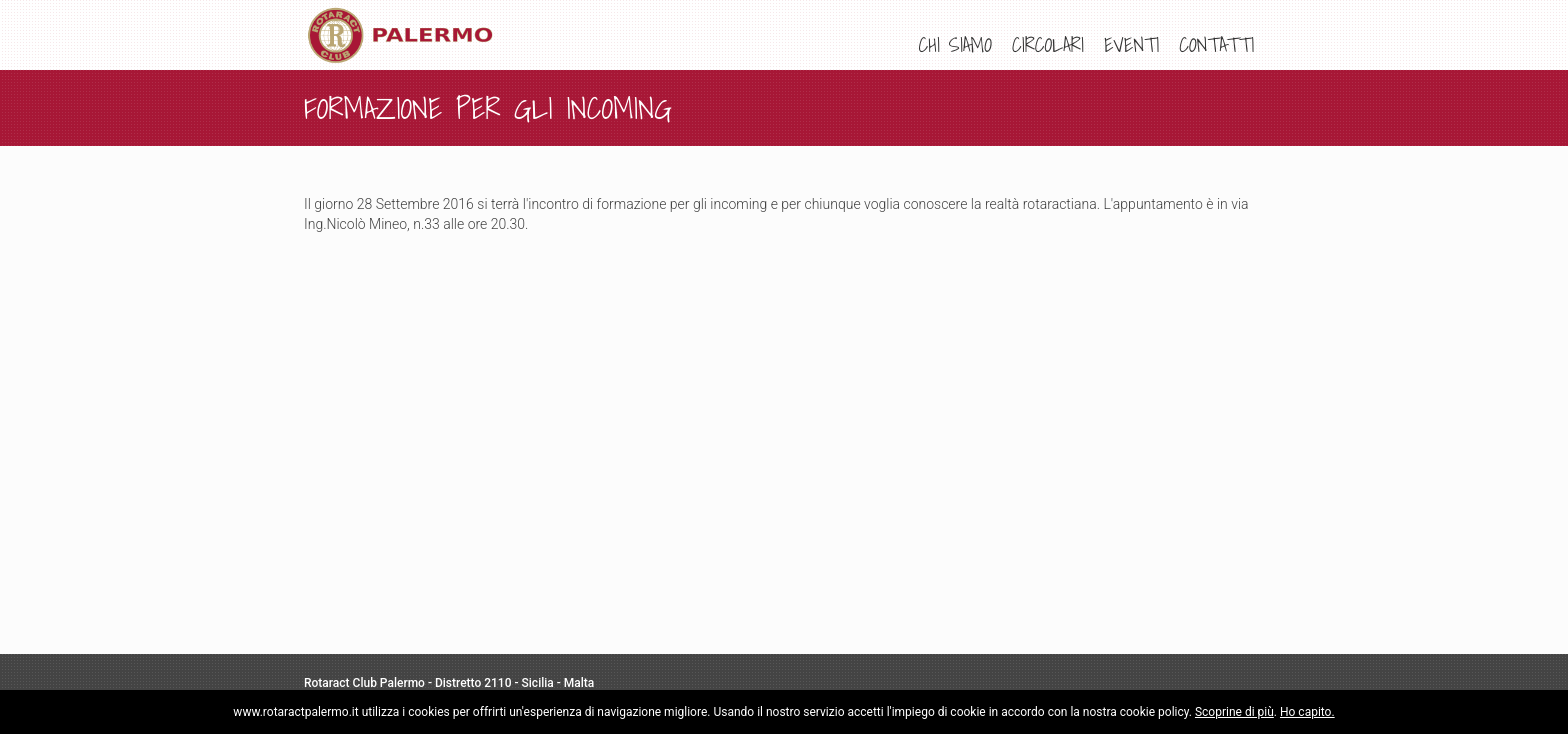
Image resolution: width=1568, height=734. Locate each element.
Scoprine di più (1234, 712)
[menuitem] (955, 45)
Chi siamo (955, 45)
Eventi (1131, 45)
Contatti (1216, 45)
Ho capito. (1307, 712)
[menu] (1086, 45)
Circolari (1048, 45)
